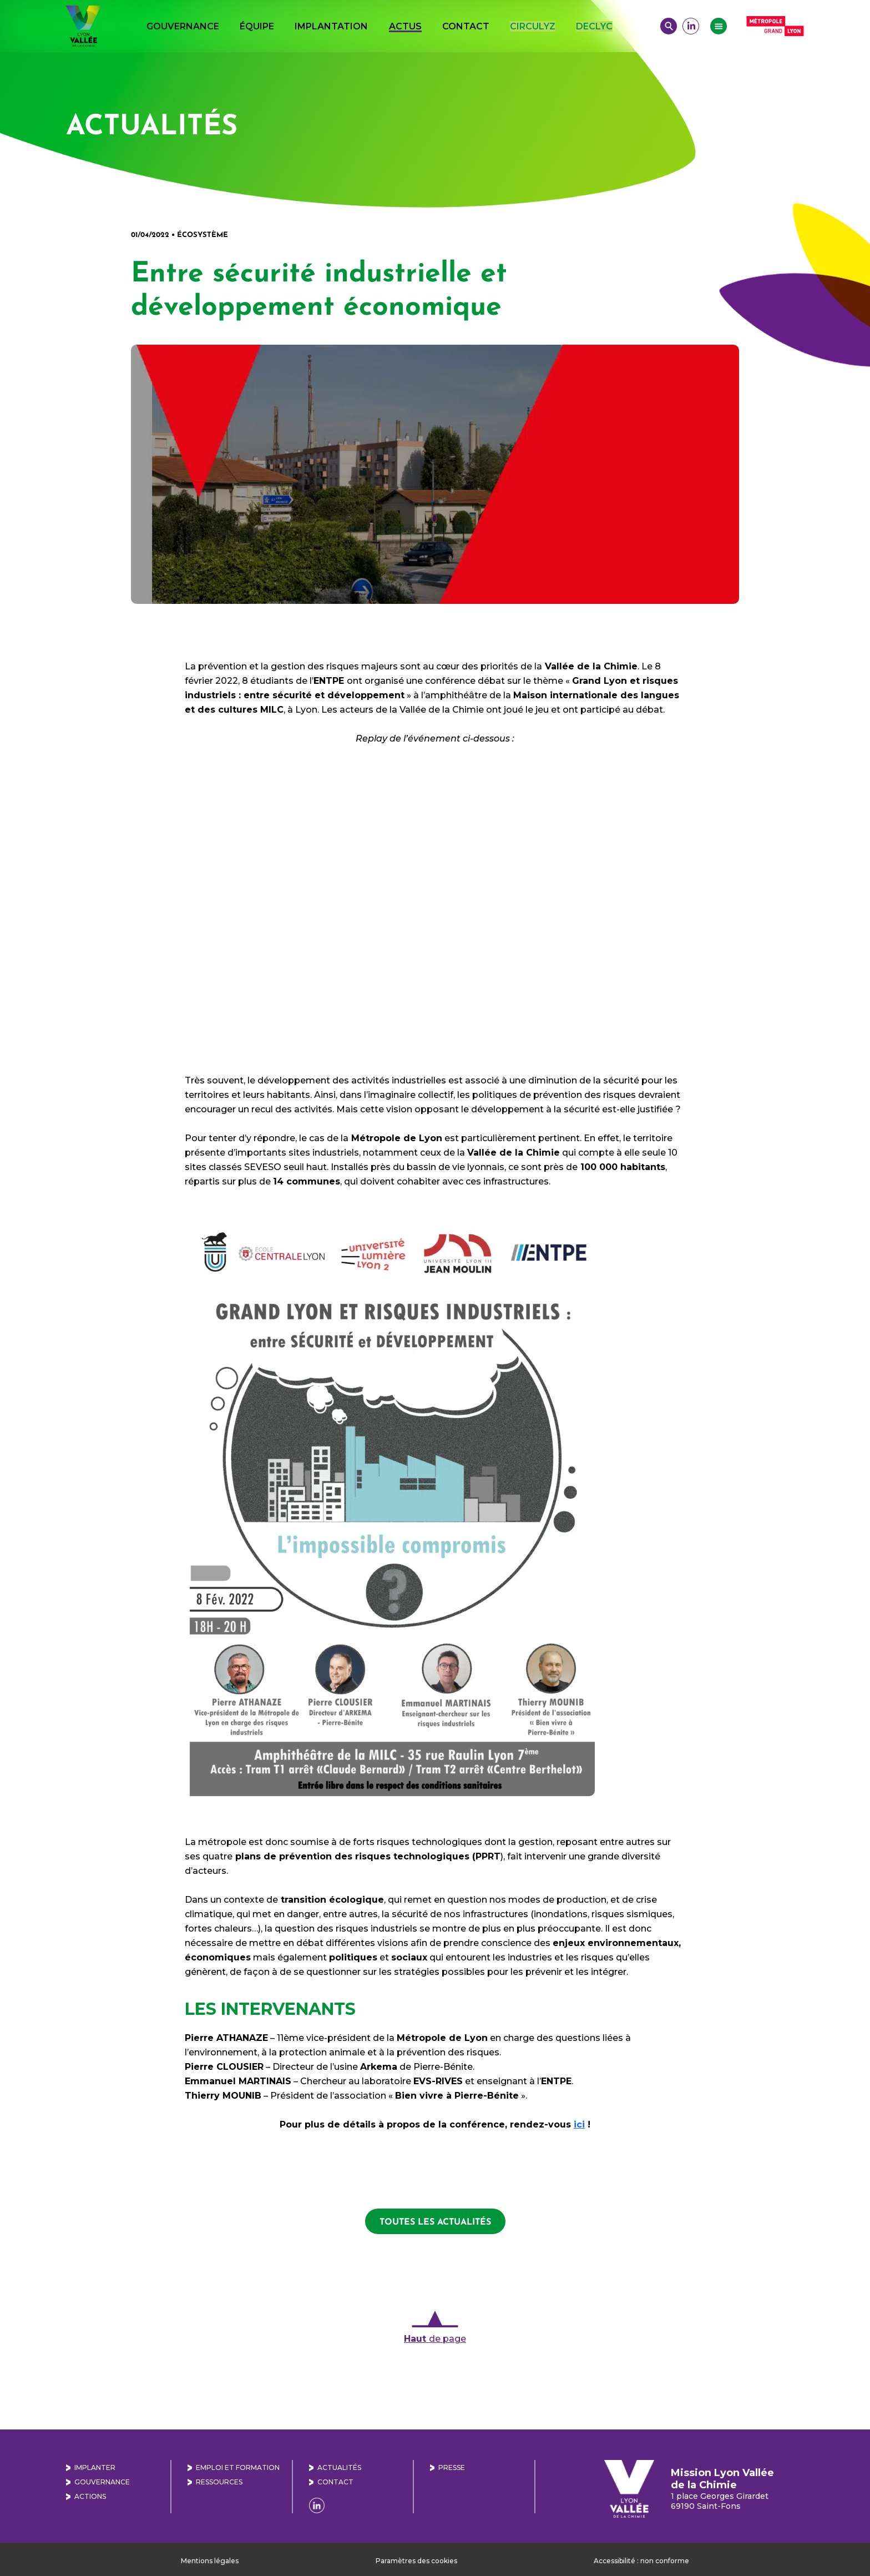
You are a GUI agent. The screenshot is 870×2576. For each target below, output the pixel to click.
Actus (405, 26)
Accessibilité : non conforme (641, 2561)
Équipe (257, 26)
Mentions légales (210, 2561)
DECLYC (594, 26)
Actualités (339, 2467)
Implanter (94, 2467)
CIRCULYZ (532, 26)
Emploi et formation (238, 2467)
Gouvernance (182, 26)
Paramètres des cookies (416, 2561)
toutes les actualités (435, 2221)
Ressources (219, 2482)
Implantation (331, 26)
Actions (90, 2496)
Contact (465, 26)
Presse (451, 2467)
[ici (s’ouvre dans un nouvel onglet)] (579, 2124)
